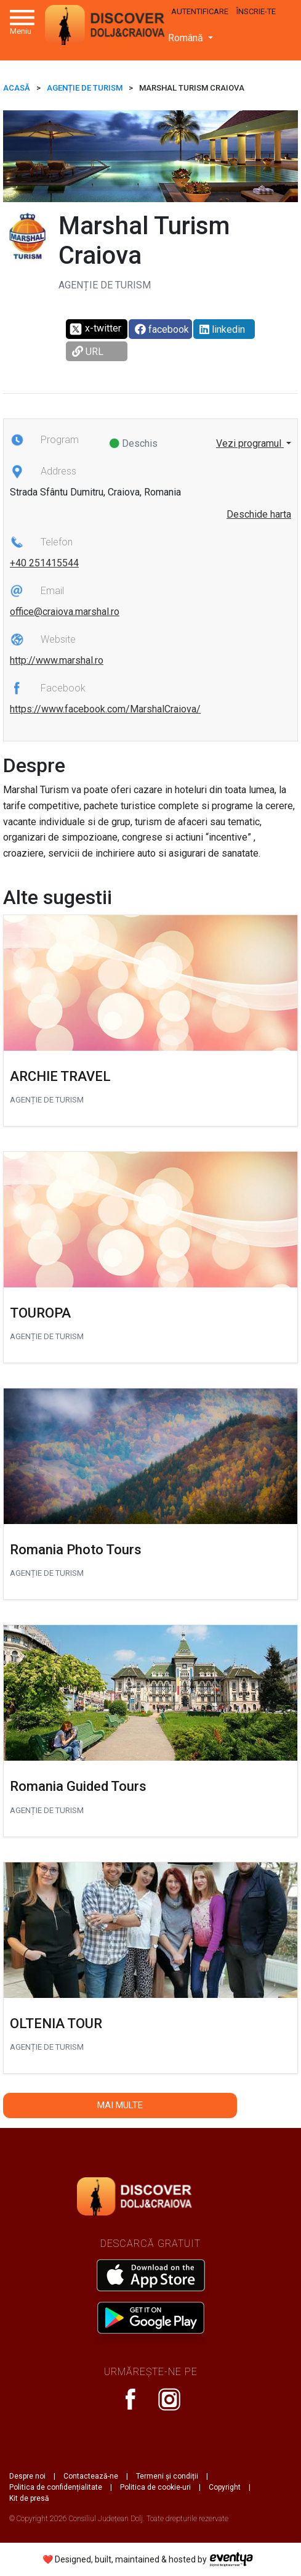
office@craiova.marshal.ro (64, 612)
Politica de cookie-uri (155, 2487)
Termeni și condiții (167, 2476)
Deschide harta (259, 514)
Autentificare (199, 11)
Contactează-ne (90, 2476)
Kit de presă (29, 2498)
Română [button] (187, 38)
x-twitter (95, 329)
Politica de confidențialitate (55, 2487)
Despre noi (27, 2476)
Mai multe (120, 2105)
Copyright (225, 2487)
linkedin (222, 329)
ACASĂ (16, 87)
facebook (162, 329)
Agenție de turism (84, 87)
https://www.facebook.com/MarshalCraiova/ (105, 709)
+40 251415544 (44, 563)
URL (87, 351)
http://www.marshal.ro (56, 660)
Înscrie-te (256, 11)
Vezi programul (250, 443)
